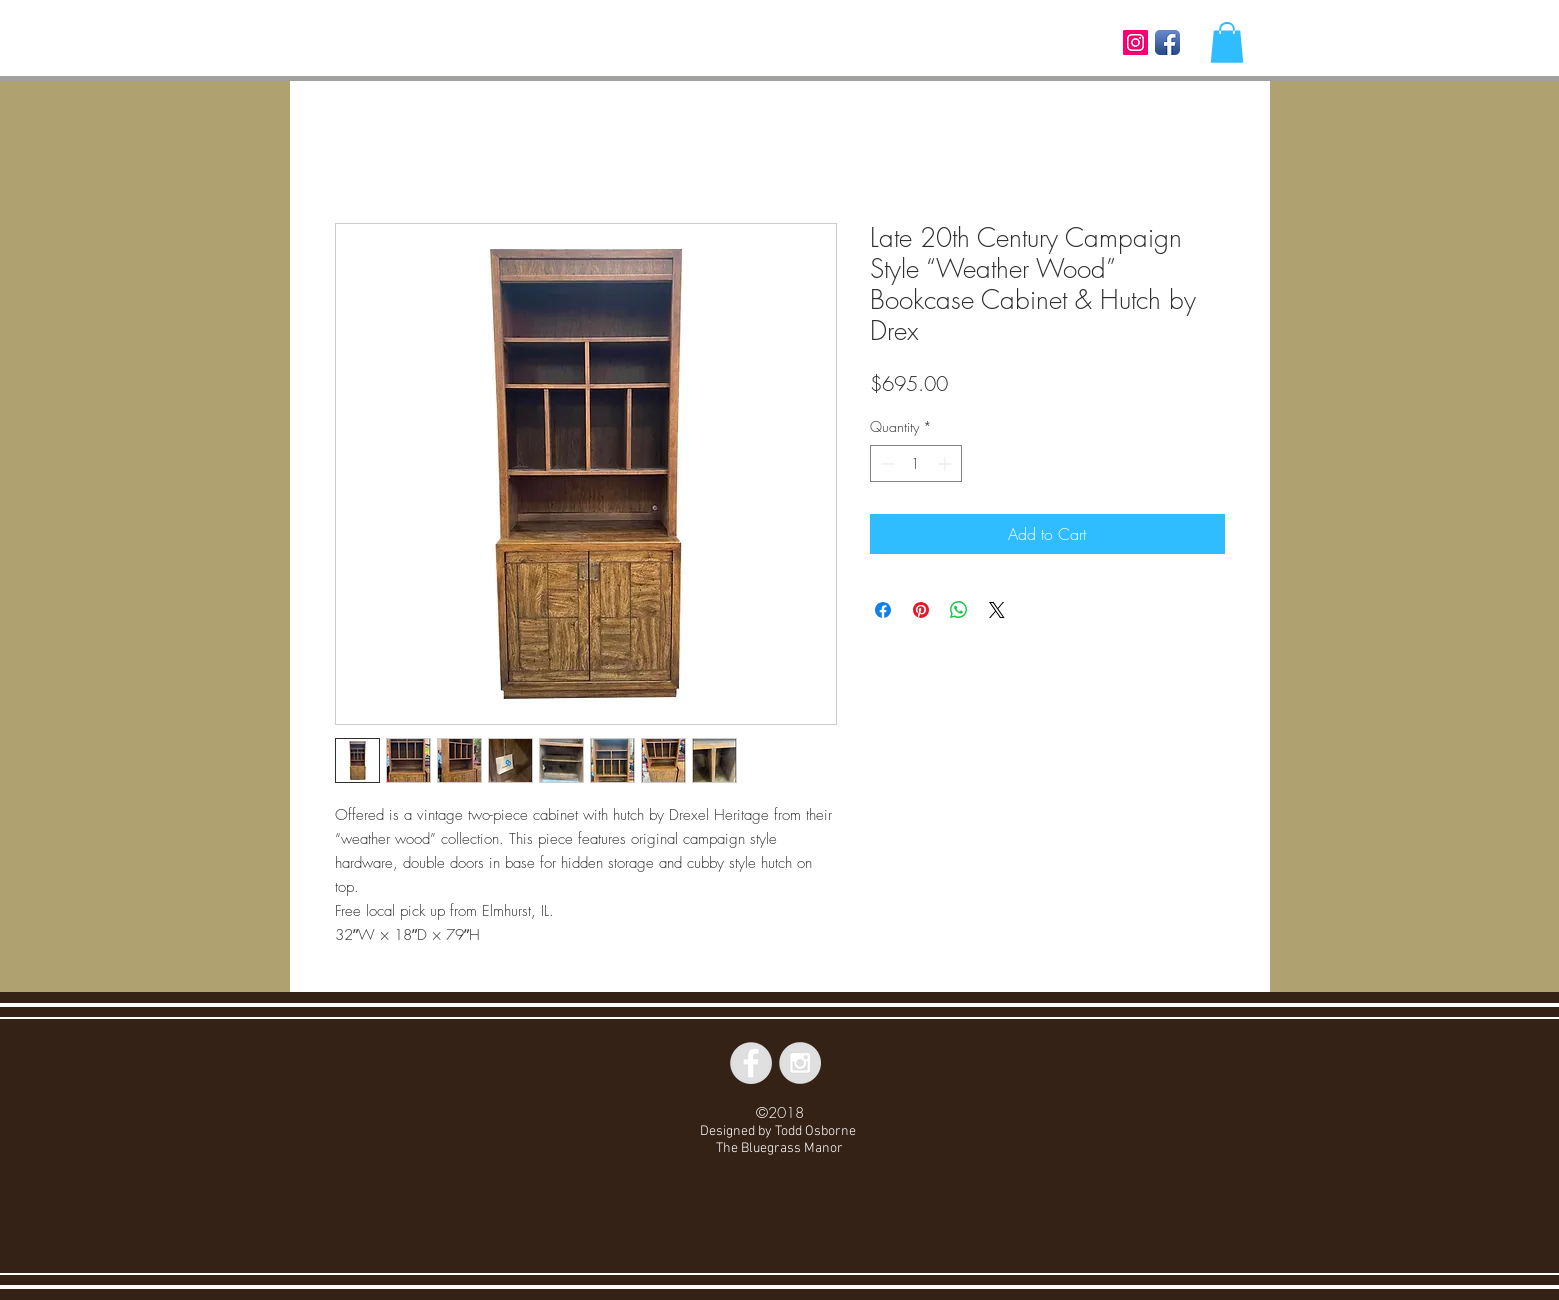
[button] (1227, 42)
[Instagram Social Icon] (1135, 42)
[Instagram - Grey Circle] (800, 1063)
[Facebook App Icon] (1167, 42)
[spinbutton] (916, 463)
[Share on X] (997, 610)
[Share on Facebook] (883, 610)
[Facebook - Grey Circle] (751, 1063)
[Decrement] (885, 463)
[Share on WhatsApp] (959, 610)
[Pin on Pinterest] (921, 610)
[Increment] (946, 463)
